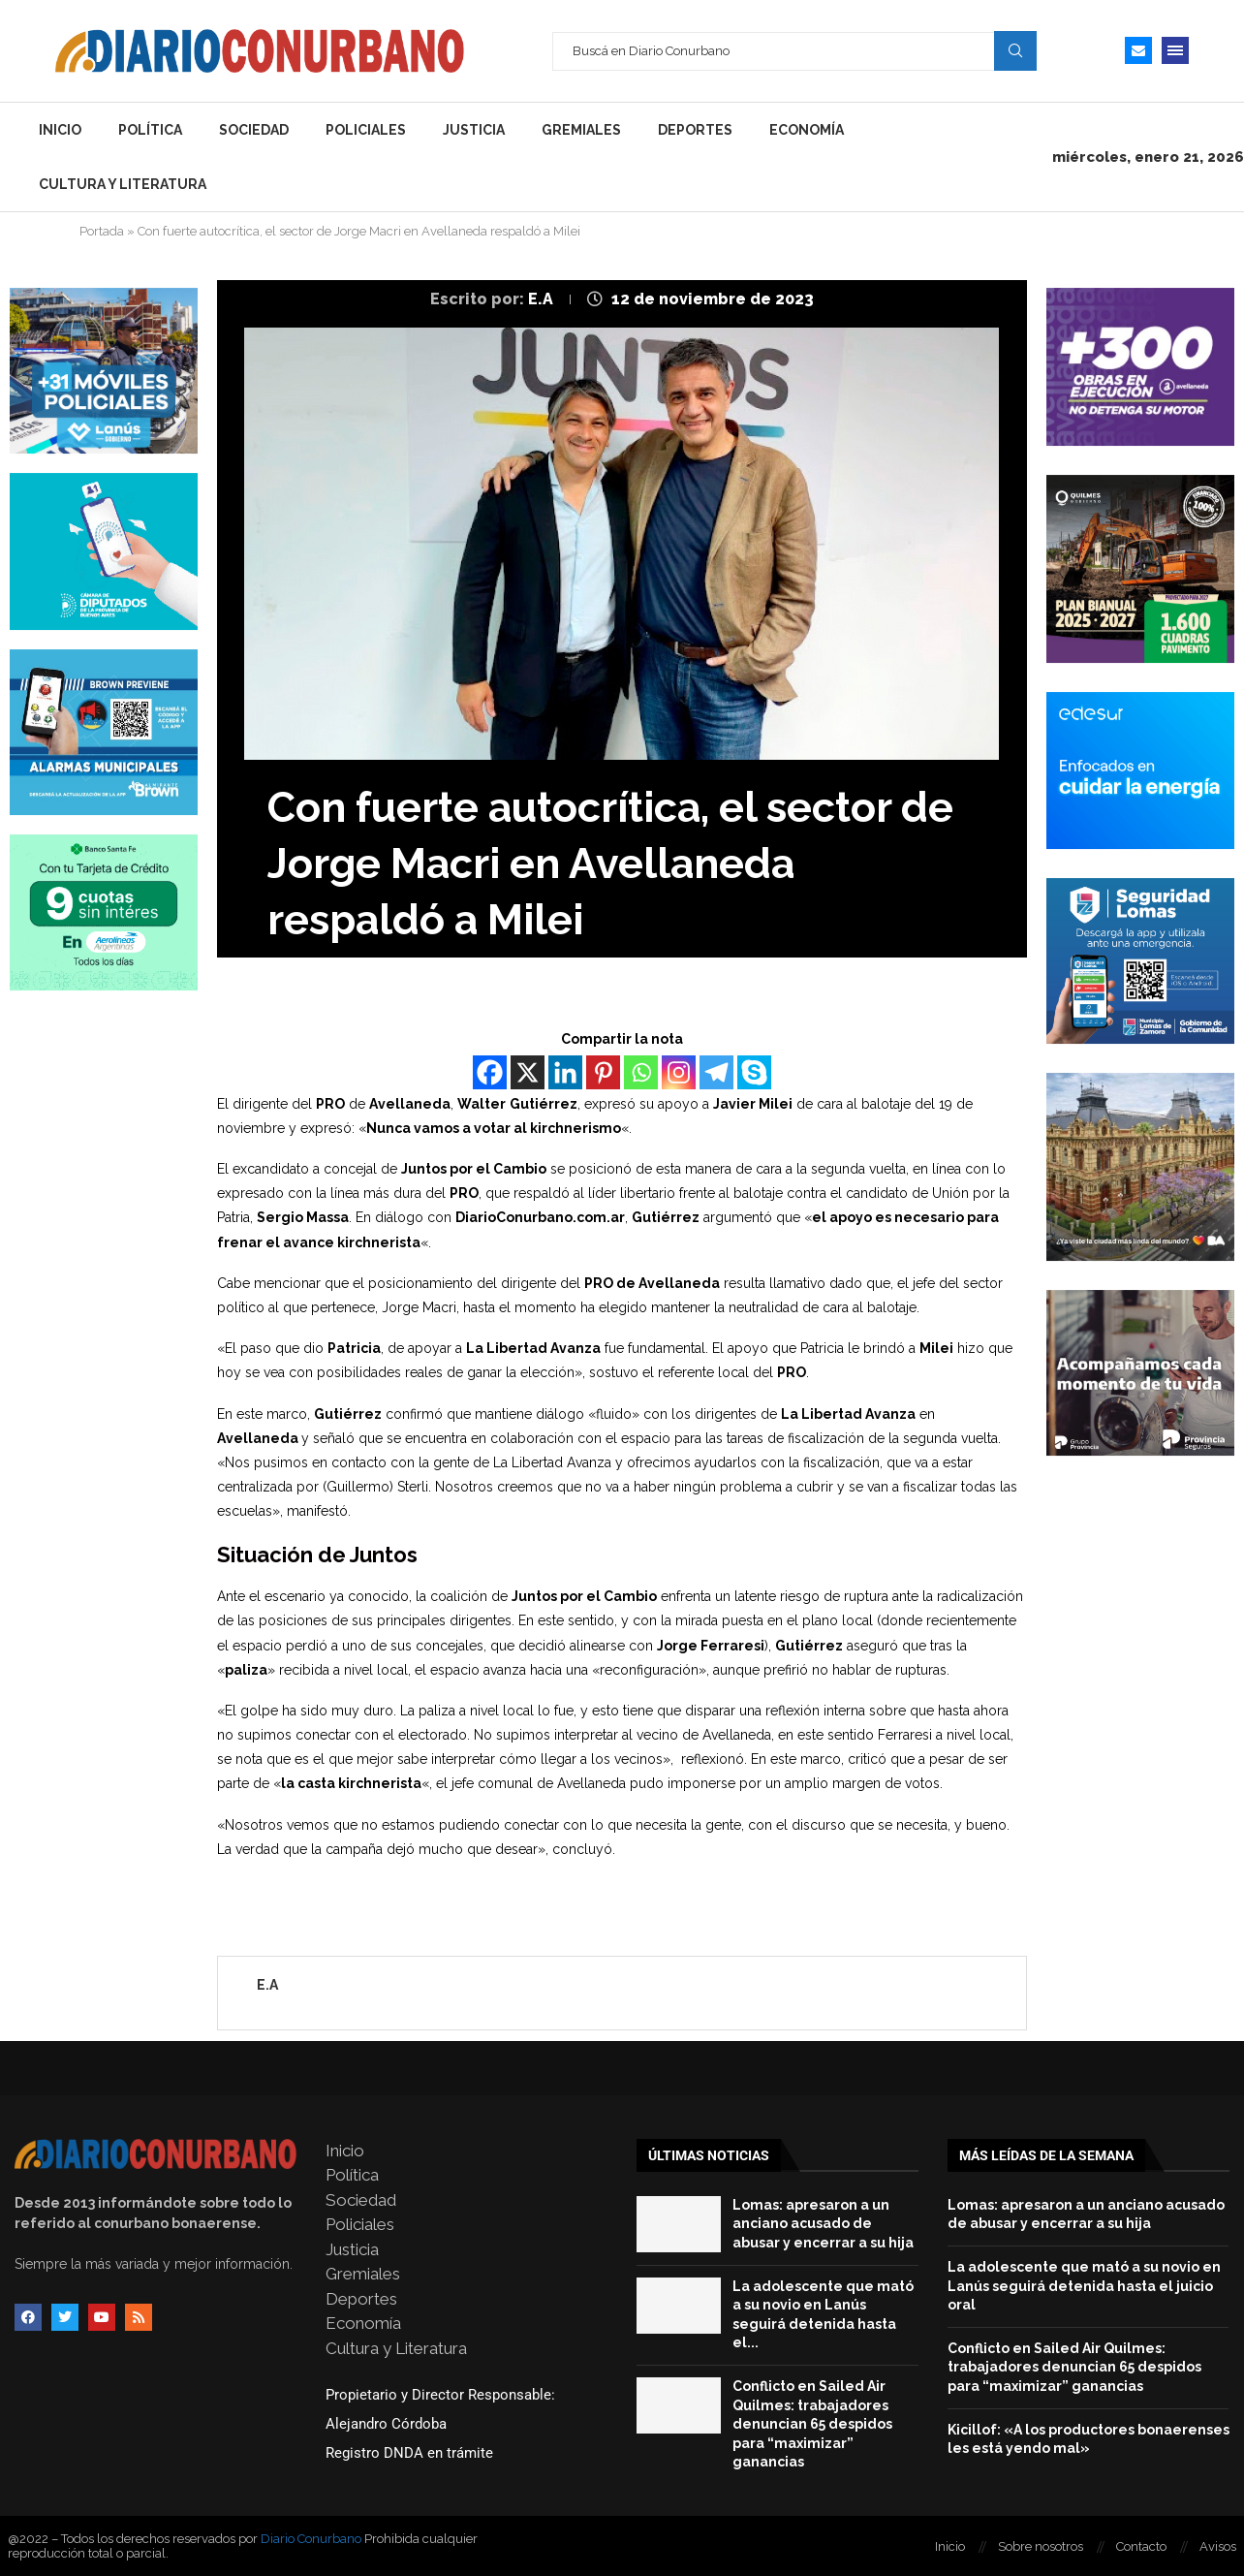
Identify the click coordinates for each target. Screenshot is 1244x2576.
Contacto (1141, 2546)
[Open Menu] (1175, 50)
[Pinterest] (603, 1072)
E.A (542, 299)
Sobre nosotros (1040, 2546)
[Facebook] (490, 1072)
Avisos (1217, 2546)
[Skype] (754, 1072)
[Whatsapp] (641, 1072)
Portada (101, 231)
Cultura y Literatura (122, 184)
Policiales (366, 130)
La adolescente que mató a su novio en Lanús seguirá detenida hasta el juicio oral (1084, 2285)
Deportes (695, 130)
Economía (806, 130)
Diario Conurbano (311, 2538)
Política (150, 130)
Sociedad (254, 130)
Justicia (474, 130)
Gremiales (581, 130)
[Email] (1138, 50)
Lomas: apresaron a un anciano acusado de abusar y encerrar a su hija (823, 2223)
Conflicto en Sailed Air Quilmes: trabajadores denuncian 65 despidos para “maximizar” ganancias (812, 2423)
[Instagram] (679, 1072)
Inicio (60, 130)
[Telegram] (716, 1072)
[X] (527, 1072)
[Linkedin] (565, 1072)
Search (1015, 50)
